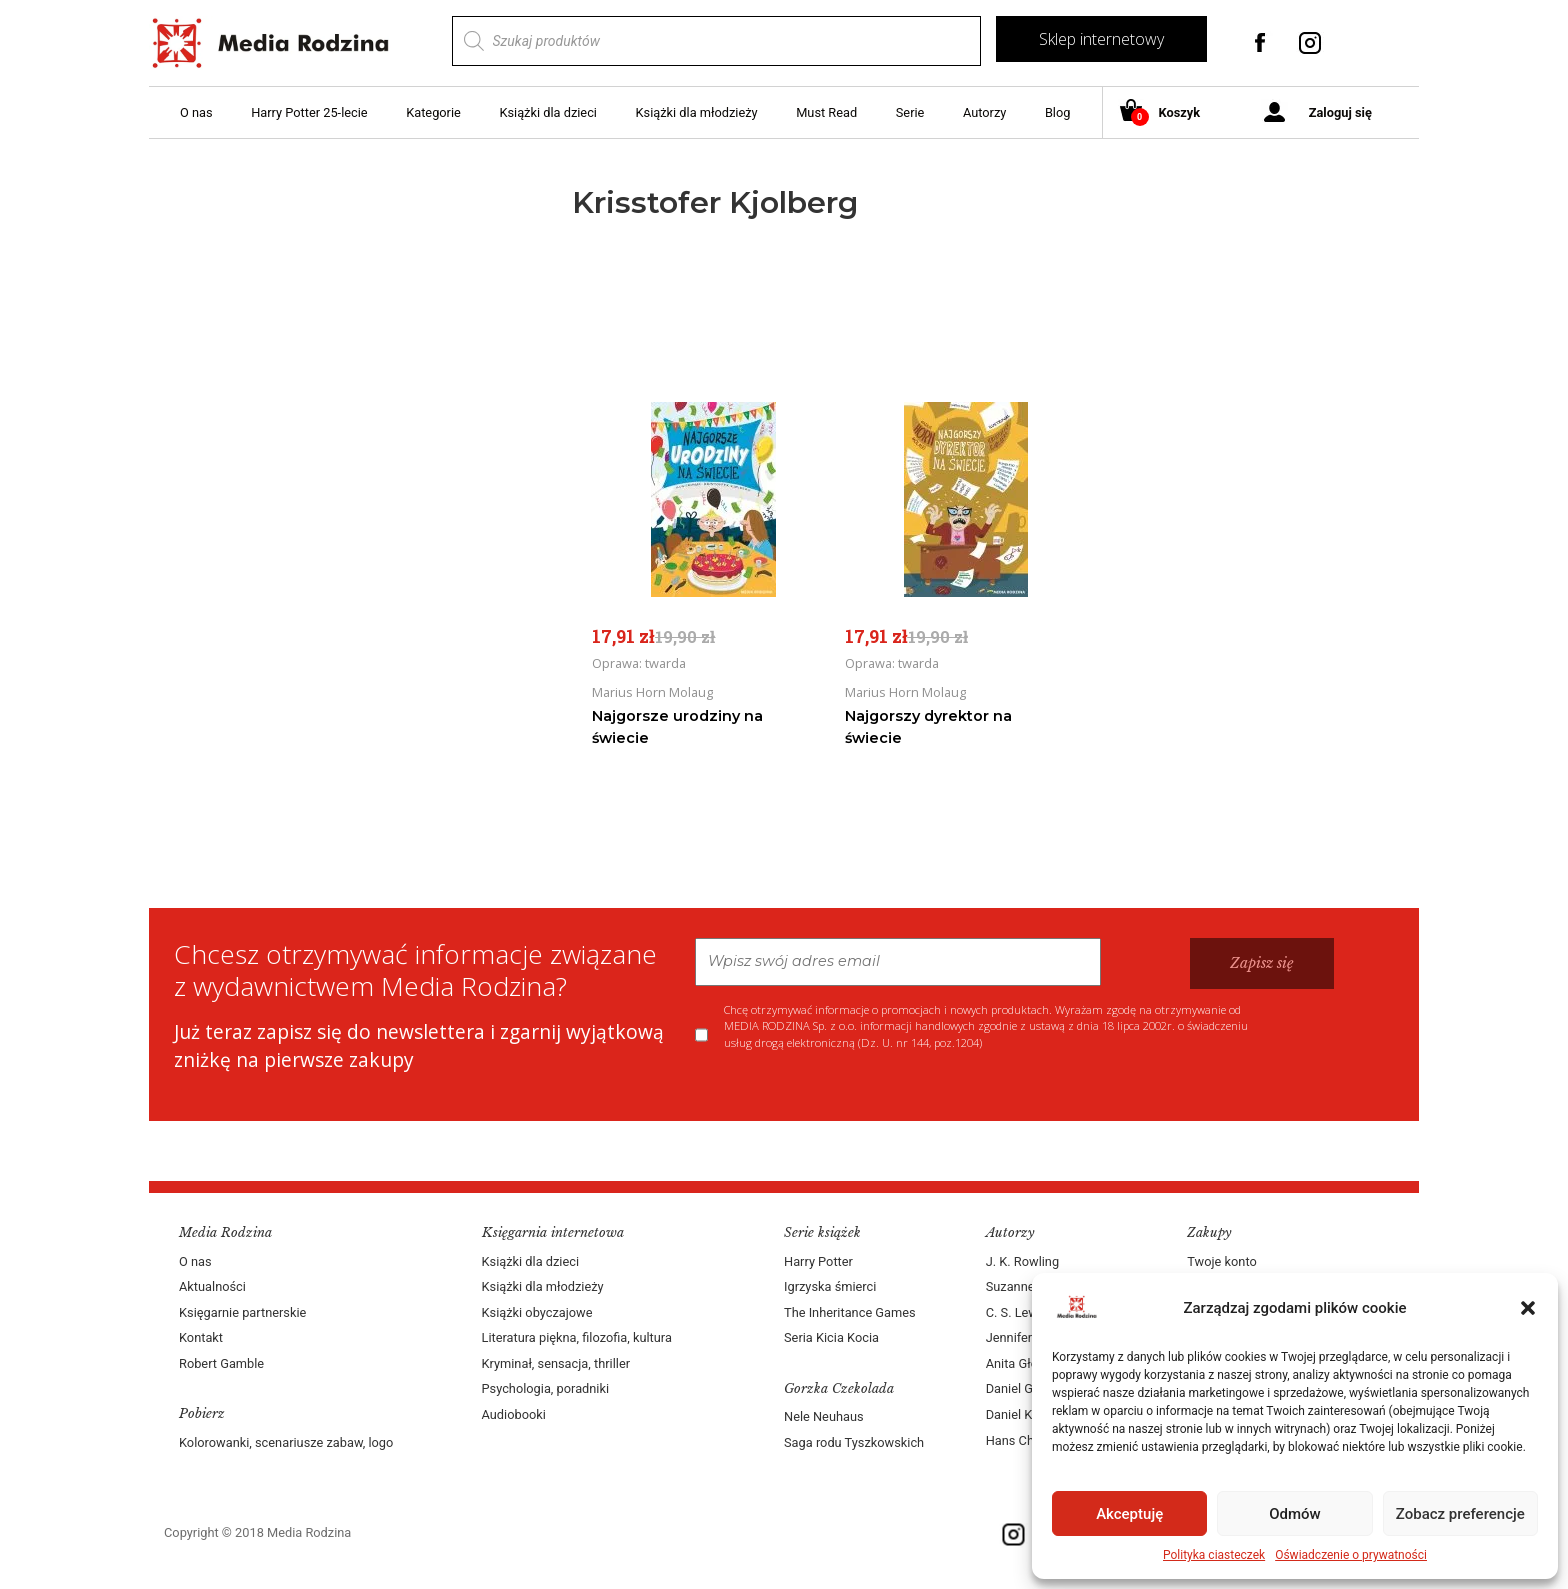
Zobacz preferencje (1460, 1514)
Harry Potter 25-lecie (309, 112)
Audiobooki (514, 1414)
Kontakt (201, 1337)
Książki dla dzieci (548, 112)
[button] (1528, 1308)
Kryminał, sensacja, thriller (556, 1363)
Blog (1058, 112)
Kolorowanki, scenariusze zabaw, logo (286, 1442)
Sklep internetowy (1101, 39)
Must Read (826, 112)
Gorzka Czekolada (839, 1388)
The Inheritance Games (850, 1312)
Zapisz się (1262, 963)
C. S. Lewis (1017, 1312)
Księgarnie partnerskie (242, 1312)
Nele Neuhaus (824, 1416)
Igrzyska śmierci (830, 1286)
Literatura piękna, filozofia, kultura (577, 1337)
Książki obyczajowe (537, 1312)
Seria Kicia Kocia (831, 1337)
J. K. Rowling (1022, 1261)
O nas (196, 112)
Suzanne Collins (1031, 1286)
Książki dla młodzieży (697, 112)
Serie (910, 112)
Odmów (1295, 1514)
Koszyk (1167, 113)
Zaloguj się (1340, 112)
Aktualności (212, 1286)
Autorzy (984, 112)
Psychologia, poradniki (546, 1388)
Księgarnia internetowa (553, 1232)
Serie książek (822, 1232)
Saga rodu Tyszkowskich (854, 1442)
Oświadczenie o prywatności (1351, 1555)
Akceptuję (1129, 1514)
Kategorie (433, 112)
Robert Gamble (221, 1363)
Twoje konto (1221, 1261)
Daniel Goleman (1031, 1388)
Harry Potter (818, 1261)
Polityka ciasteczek (1214, 1555)
